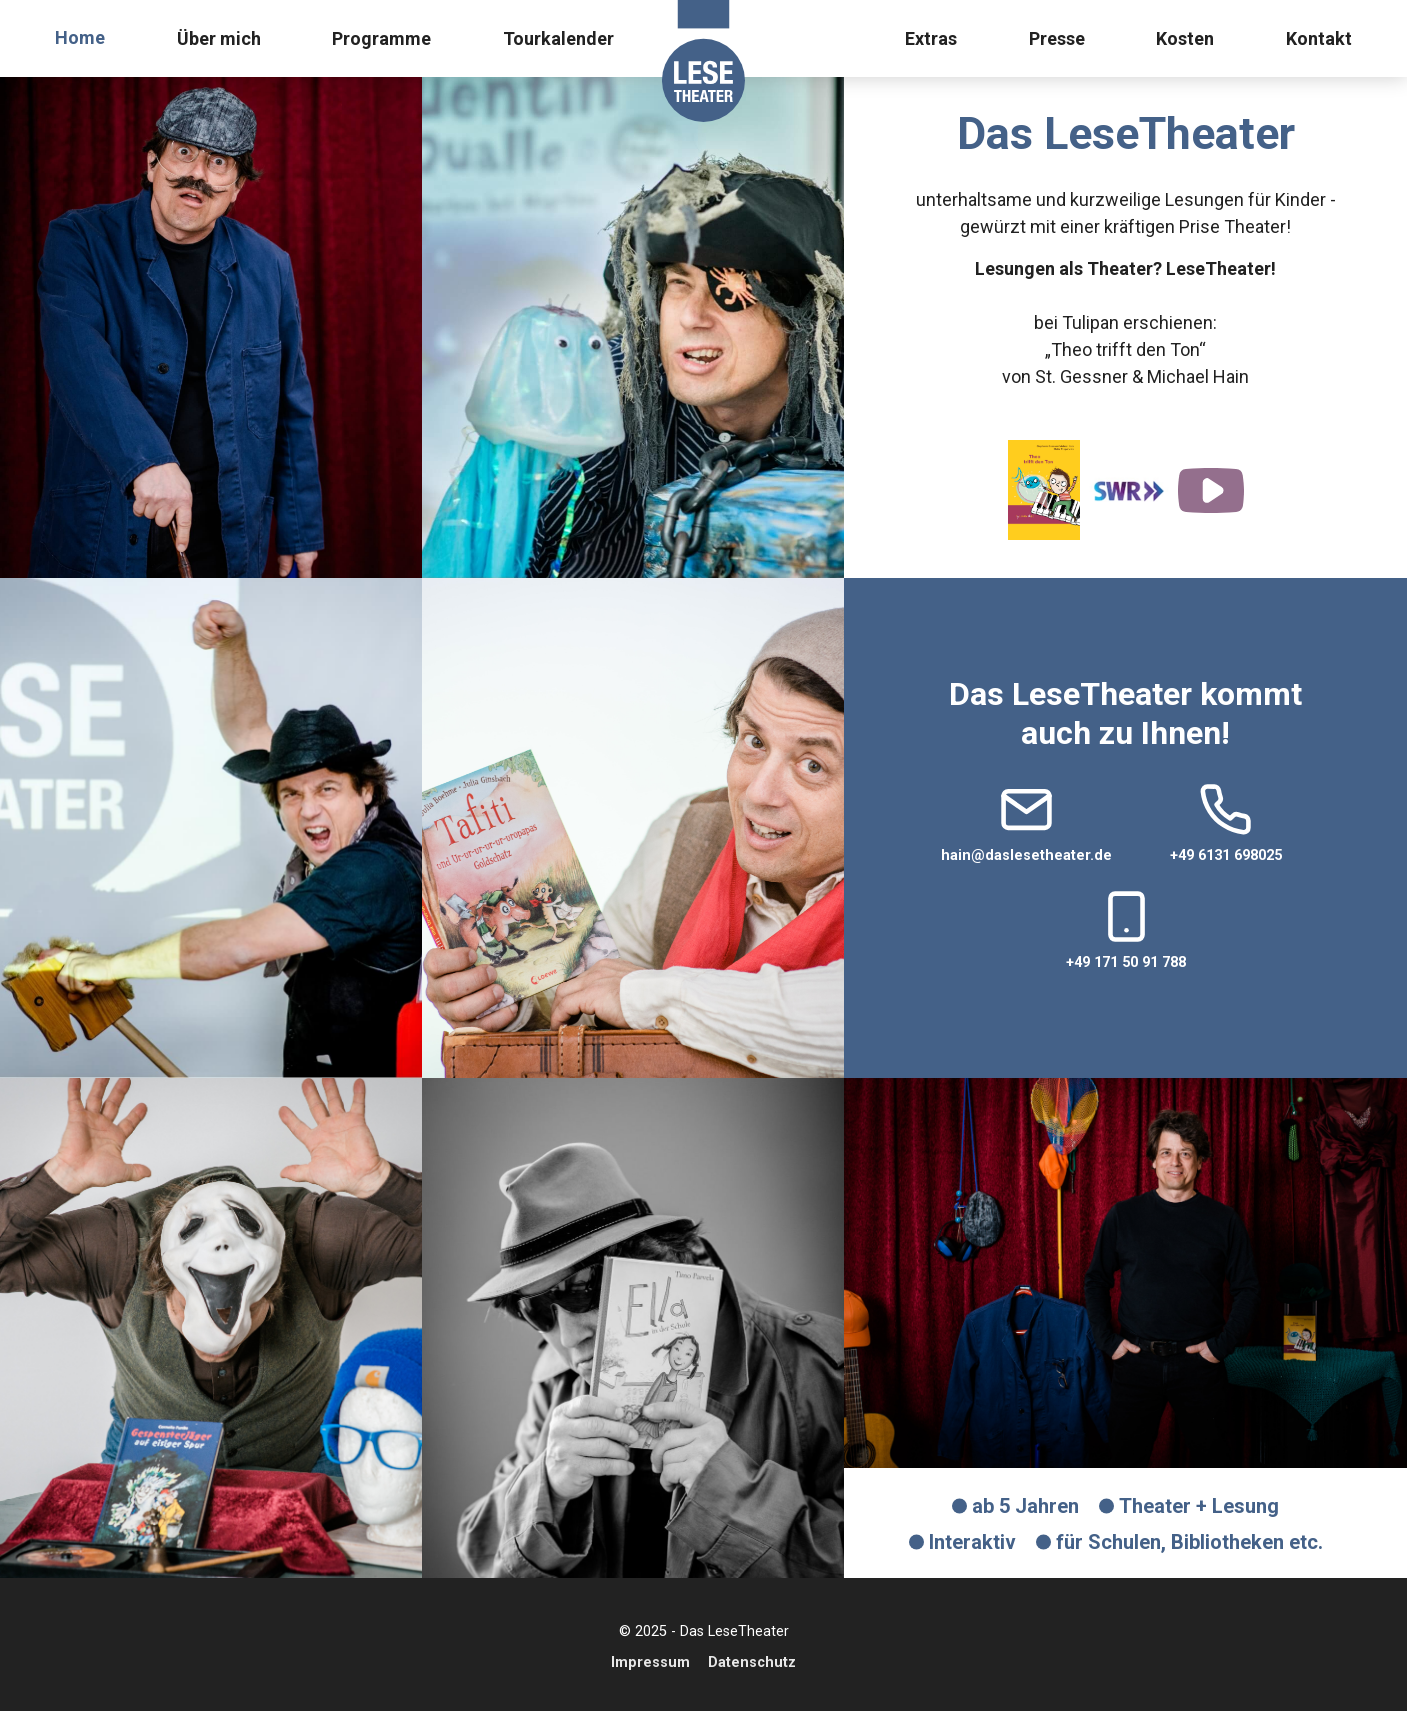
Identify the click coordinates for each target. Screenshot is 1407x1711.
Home (80, 37)
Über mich (219, 38)
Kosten (1185, 38)
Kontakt (1319, 38)
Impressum (650, 1662)
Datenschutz (752, 1662)
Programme (381, 38)
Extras (931, 38)
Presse (1057, 38)
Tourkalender (558, 38)
